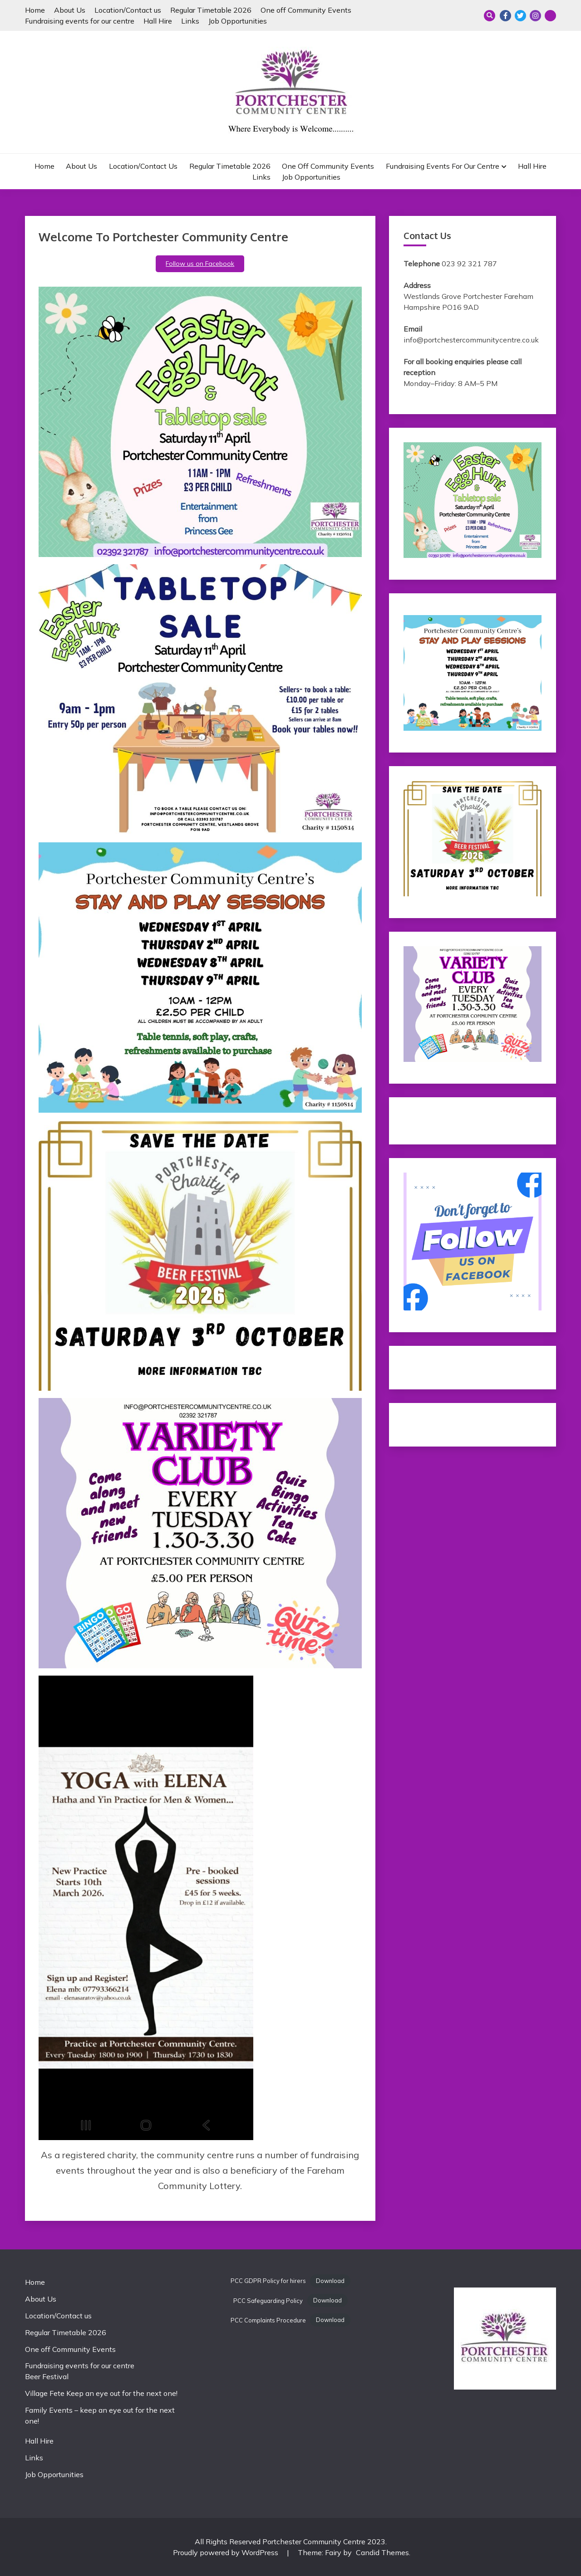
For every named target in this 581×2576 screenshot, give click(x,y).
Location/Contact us (127, 10)
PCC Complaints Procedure (268, 2320)
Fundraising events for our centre (79, 20)
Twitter (520, 15)
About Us (69, 10)
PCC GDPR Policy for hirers (268, 2280)
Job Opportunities (237, 20)
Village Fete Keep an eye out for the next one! (101, 2393)
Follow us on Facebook (200, 263)
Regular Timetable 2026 (210, 10)
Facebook (505, 15)
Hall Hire (157, 20)
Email (550, 15)
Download (330, 2280)
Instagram (535, 15)
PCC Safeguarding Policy (268, 2300)
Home (35, 10)
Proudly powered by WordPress (226, 2552)
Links (190, 20)
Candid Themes (382, 2552)
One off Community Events (306, 10)
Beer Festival (47, 2376)
